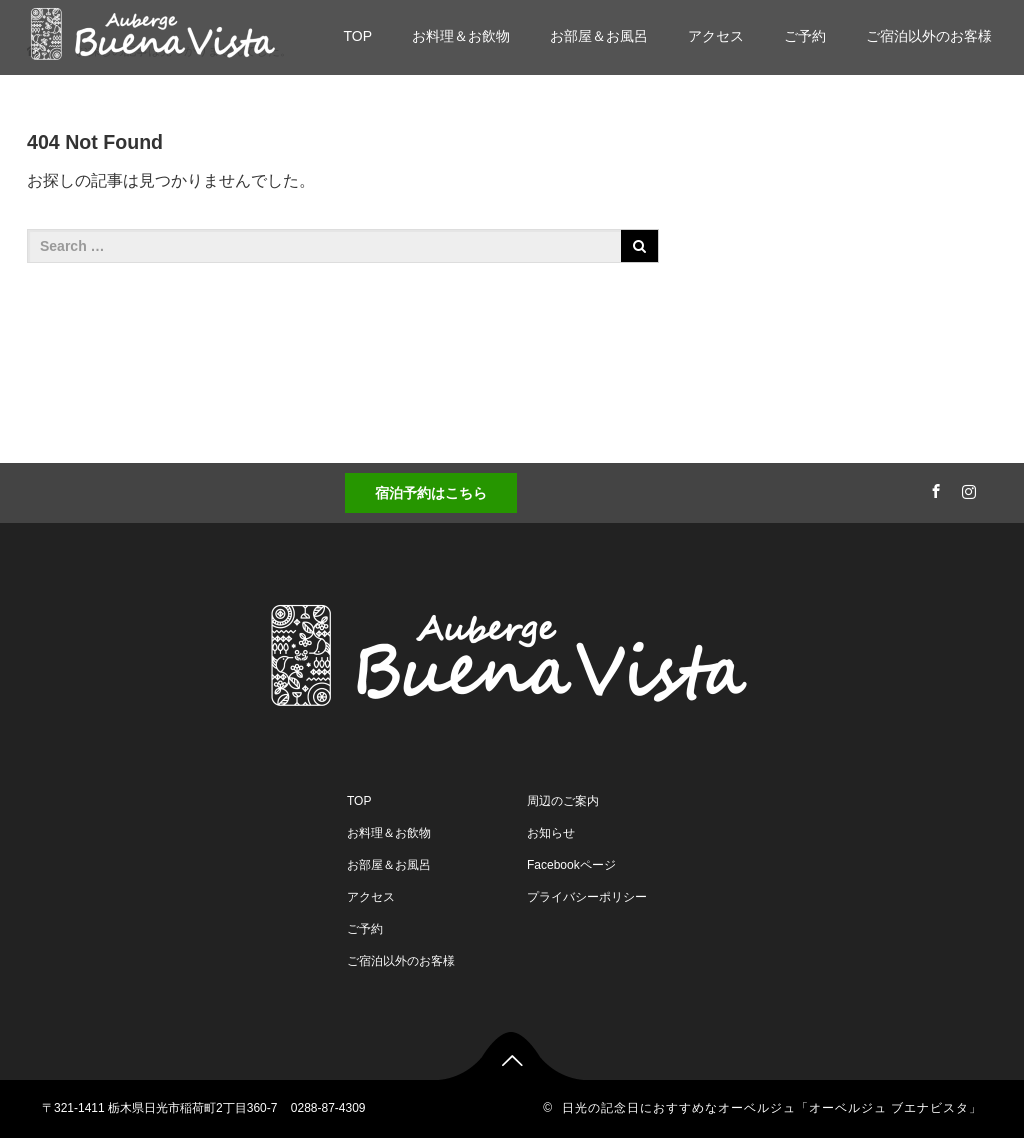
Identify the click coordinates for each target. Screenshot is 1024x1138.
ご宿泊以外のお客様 (929, 36)
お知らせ (551, 833)
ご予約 (805, 36)
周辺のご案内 (563, 801)
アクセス (716, 36)
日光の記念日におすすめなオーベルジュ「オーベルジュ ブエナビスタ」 (772, 1108)
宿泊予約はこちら (431, 493)
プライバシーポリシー (587, 897)
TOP (357, 36)
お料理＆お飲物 (461, 36)
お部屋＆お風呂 (599, 36)
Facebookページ (571, 865)
